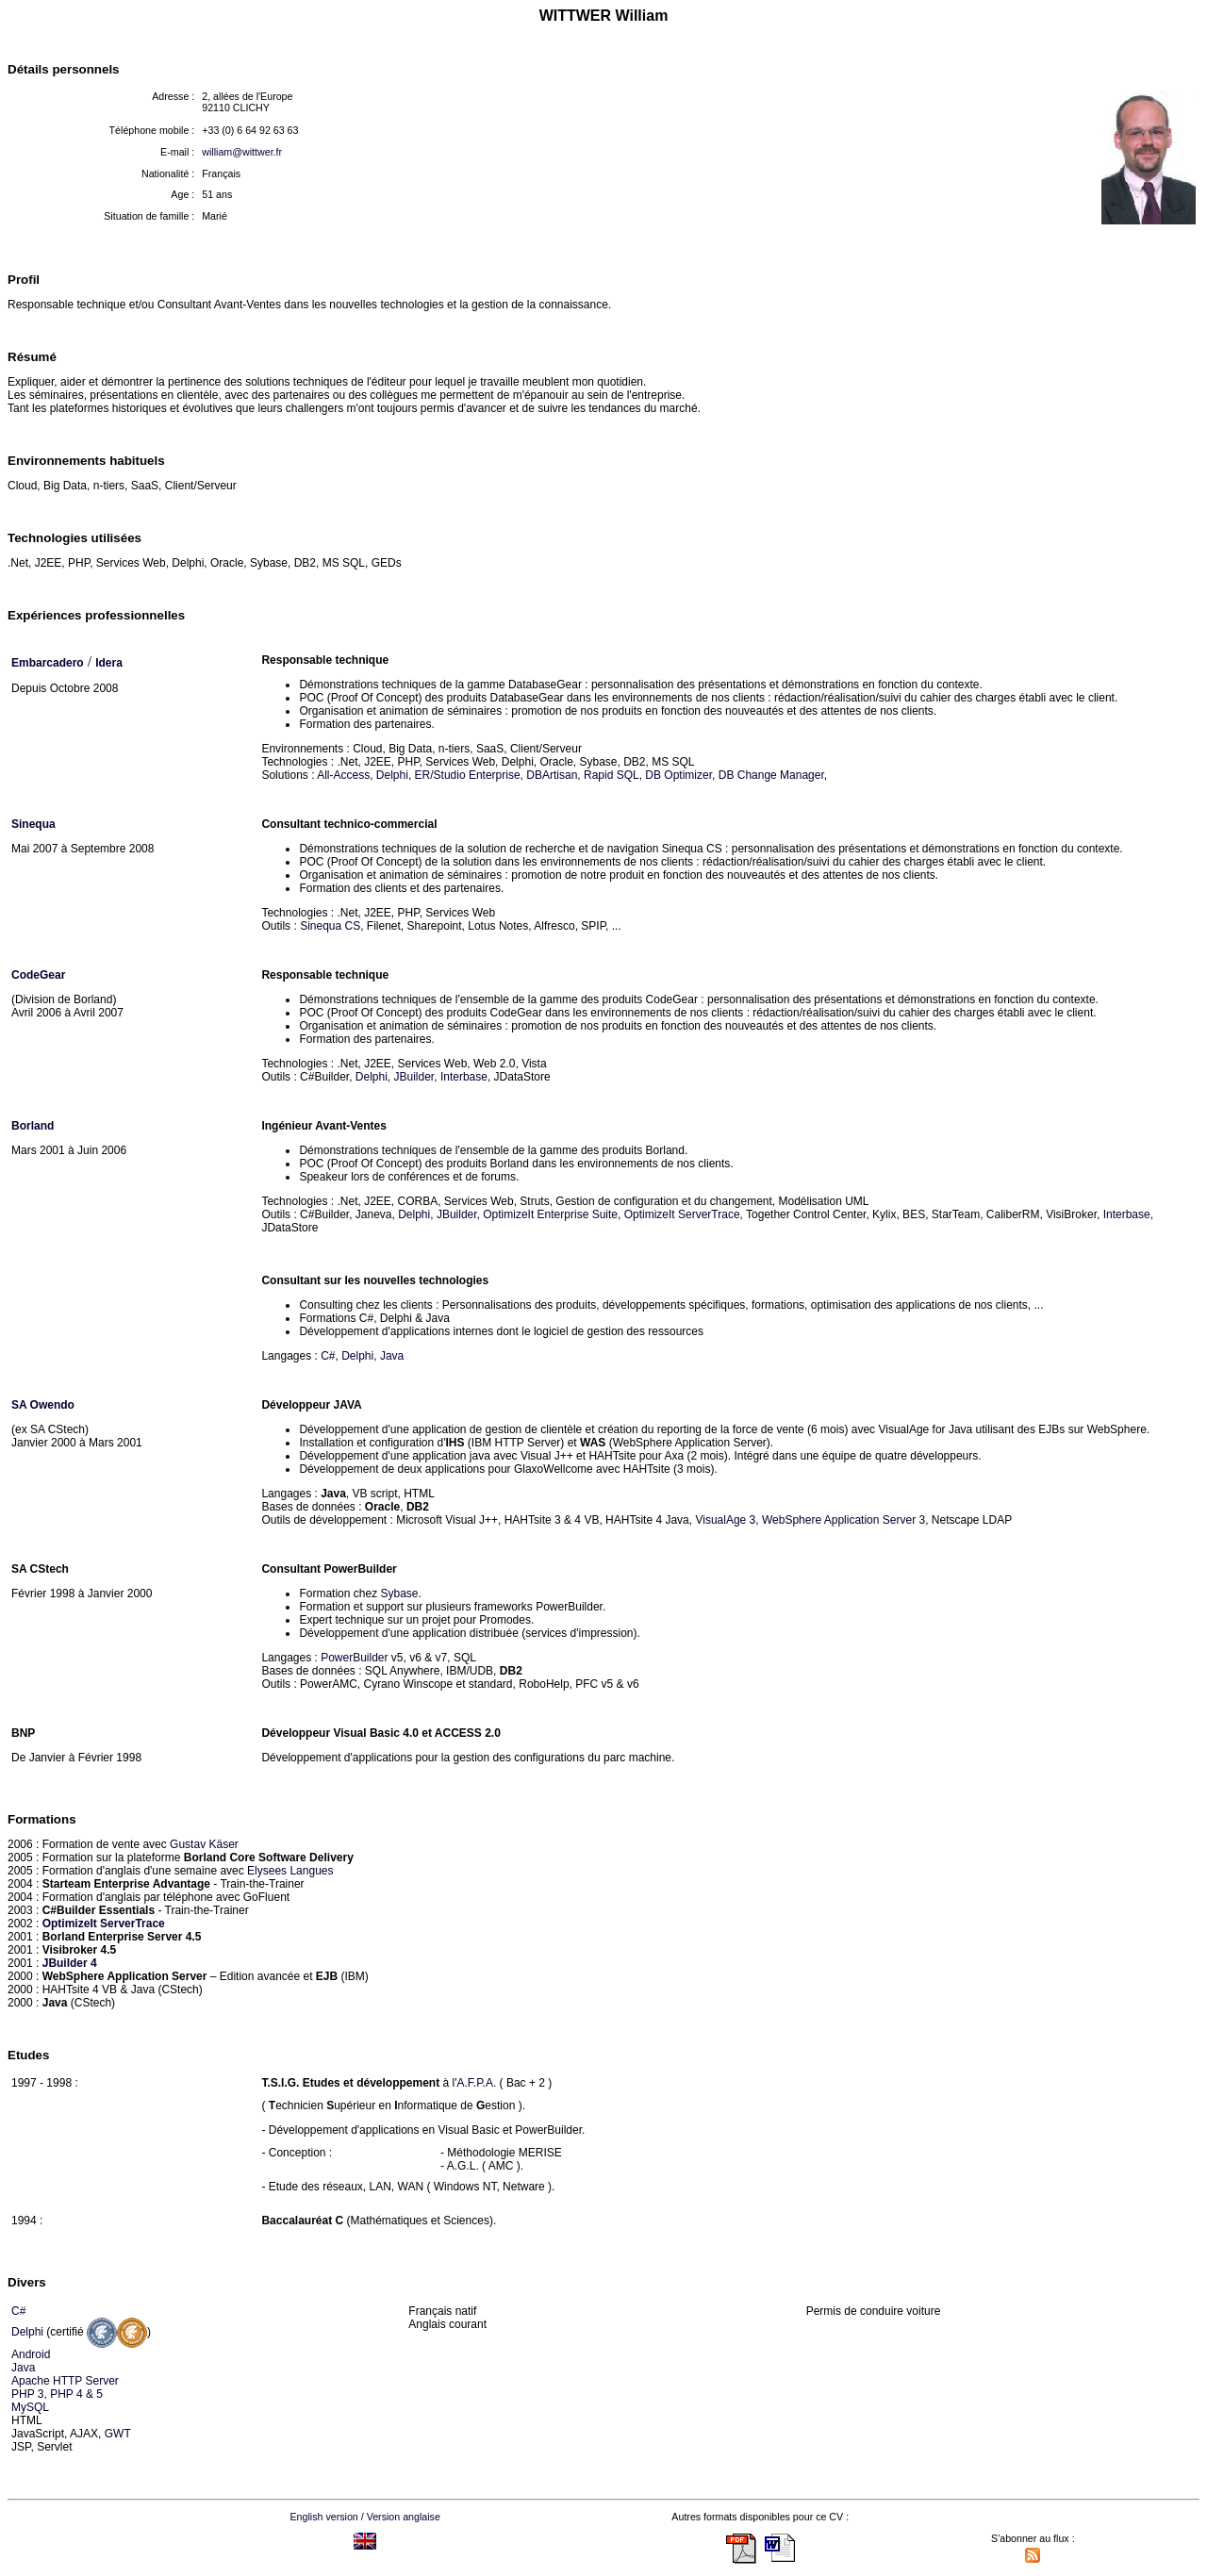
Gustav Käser (204, 1844)
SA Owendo (42, 1405)
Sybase (399, 1593)
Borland (32, 1125)
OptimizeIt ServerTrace (682, 1214)
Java (392, 1355)
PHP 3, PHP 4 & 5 (57, 2394)
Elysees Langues (290, 1870)
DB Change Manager (771, 775)
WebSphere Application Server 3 (843, 1520)
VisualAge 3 (725, 1520)
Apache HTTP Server (65, 2380)
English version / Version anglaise (365, 2516)
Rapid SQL (611, 775)
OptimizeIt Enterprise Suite (550, 1214)
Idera (109, 662)
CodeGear (38, 975)
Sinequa (33, 824)
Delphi (392, 775)
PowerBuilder (354, 1657)
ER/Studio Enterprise (468, 775)
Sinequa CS (330, 926)
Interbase (464, 1076)
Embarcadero (47, 662)
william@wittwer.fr (242, 151)
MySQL (30, 2407)
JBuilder (414, 1076)
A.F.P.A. (476, 2082)
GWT (118, 2433)
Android (30, 2354)
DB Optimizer (678, 775)
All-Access (343, 775)
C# (328, 1355)
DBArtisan (551, 775)
